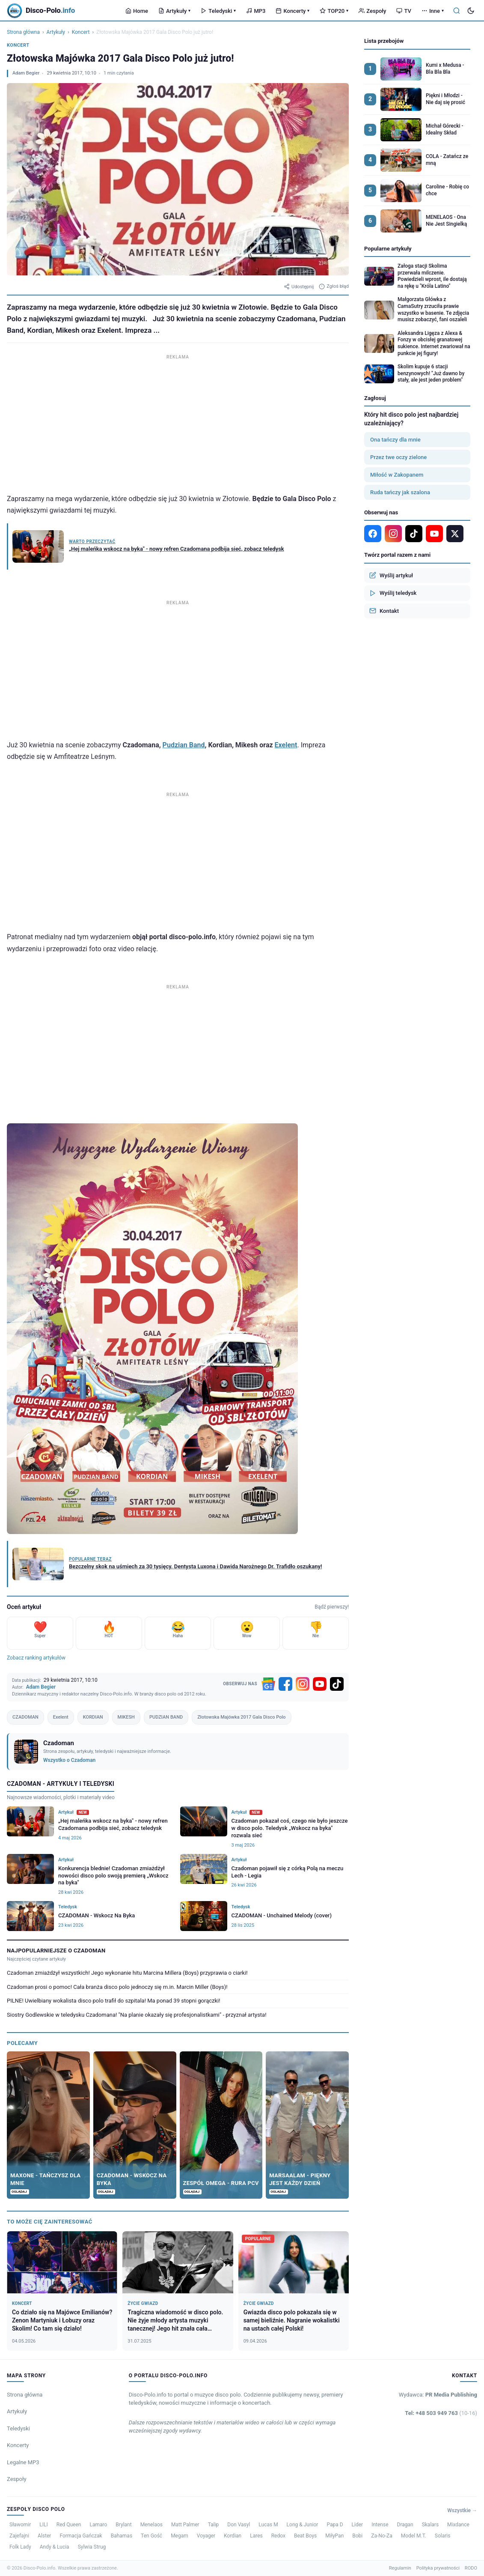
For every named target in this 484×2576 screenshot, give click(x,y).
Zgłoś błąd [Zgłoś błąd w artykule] (334, 287)
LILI (43, 2525)
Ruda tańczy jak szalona (400, 492)
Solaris (443, 2536)
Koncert (81, 32)
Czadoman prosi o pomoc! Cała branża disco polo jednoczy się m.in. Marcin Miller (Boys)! (117, 1987)
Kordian (232, 2536)
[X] (454, 533)
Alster (44, 2536)
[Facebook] (285, 1684)
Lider (357, 2525)
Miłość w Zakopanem (396, 475)
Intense (379, 2525)
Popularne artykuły (388, 248)
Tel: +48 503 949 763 (441, 2413)
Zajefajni (19, 2536)
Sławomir (20, 2525)
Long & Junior (302, 2525)
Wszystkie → (462, 2510)
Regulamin (400, 2568)
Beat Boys (305, 2536)
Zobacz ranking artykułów (36, 1658)
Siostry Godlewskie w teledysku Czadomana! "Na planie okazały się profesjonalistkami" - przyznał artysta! (137, 2015)
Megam (179, 2536)
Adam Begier (25, 73)
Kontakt (384, 610)
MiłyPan (334, 2536)
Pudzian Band (184, 745)
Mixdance (458, 2525)
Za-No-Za (381, 2536)
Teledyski (218, 11)
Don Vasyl (238, 2525)
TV (403, 11)
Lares (256, 2536)
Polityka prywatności (438, 2568)
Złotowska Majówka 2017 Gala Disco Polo (241, 1717)
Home (136, 11)
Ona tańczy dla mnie (395, 439)
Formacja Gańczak (80, 2536)
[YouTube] (320, 1684)
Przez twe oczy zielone (398, 457)
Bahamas (121, 2536)
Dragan (405, 2525)
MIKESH (126, 1717)
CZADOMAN (25, 1717)
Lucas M (268, 2525)
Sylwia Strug (92, 2547)
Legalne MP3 (23, 2462)
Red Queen (68, 2525)
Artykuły (174, 11)
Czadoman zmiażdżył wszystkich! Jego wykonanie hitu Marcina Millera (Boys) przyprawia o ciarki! (127, 1973)
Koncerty (292, 11)
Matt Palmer (185, 2525)
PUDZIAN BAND (166, 1717)
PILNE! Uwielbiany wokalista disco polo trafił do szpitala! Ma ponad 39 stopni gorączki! (113, 2000)
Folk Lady (20, 2547)
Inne (433, 11)
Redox (278, 2536)
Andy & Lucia (54, 2547)
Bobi (357, 2536)
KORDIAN (93, 1717)
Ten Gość (151, 2536)
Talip (213, 2525)
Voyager (206, 2536)
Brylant (123, 2525)
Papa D (335, 2525)
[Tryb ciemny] (470, 10)
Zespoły (372, 11)
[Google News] (268, 1684)
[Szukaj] (456, 10)
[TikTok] (337, 1684)
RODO (471, 2568)
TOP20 (334, 11)
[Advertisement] (178, 422)
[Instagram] (302, 1684)
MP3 (255, 11)
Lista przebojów (384, 41)
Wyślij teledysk (392, 593)
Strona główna (23, 32)
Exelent (286, 745)
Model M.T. (413, 2536)
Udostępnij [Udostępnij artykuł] (299, 287)
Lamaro (98, 2525)
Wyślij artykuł (391, 575)
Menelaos (151, 2525)
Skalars (430, 2525)
